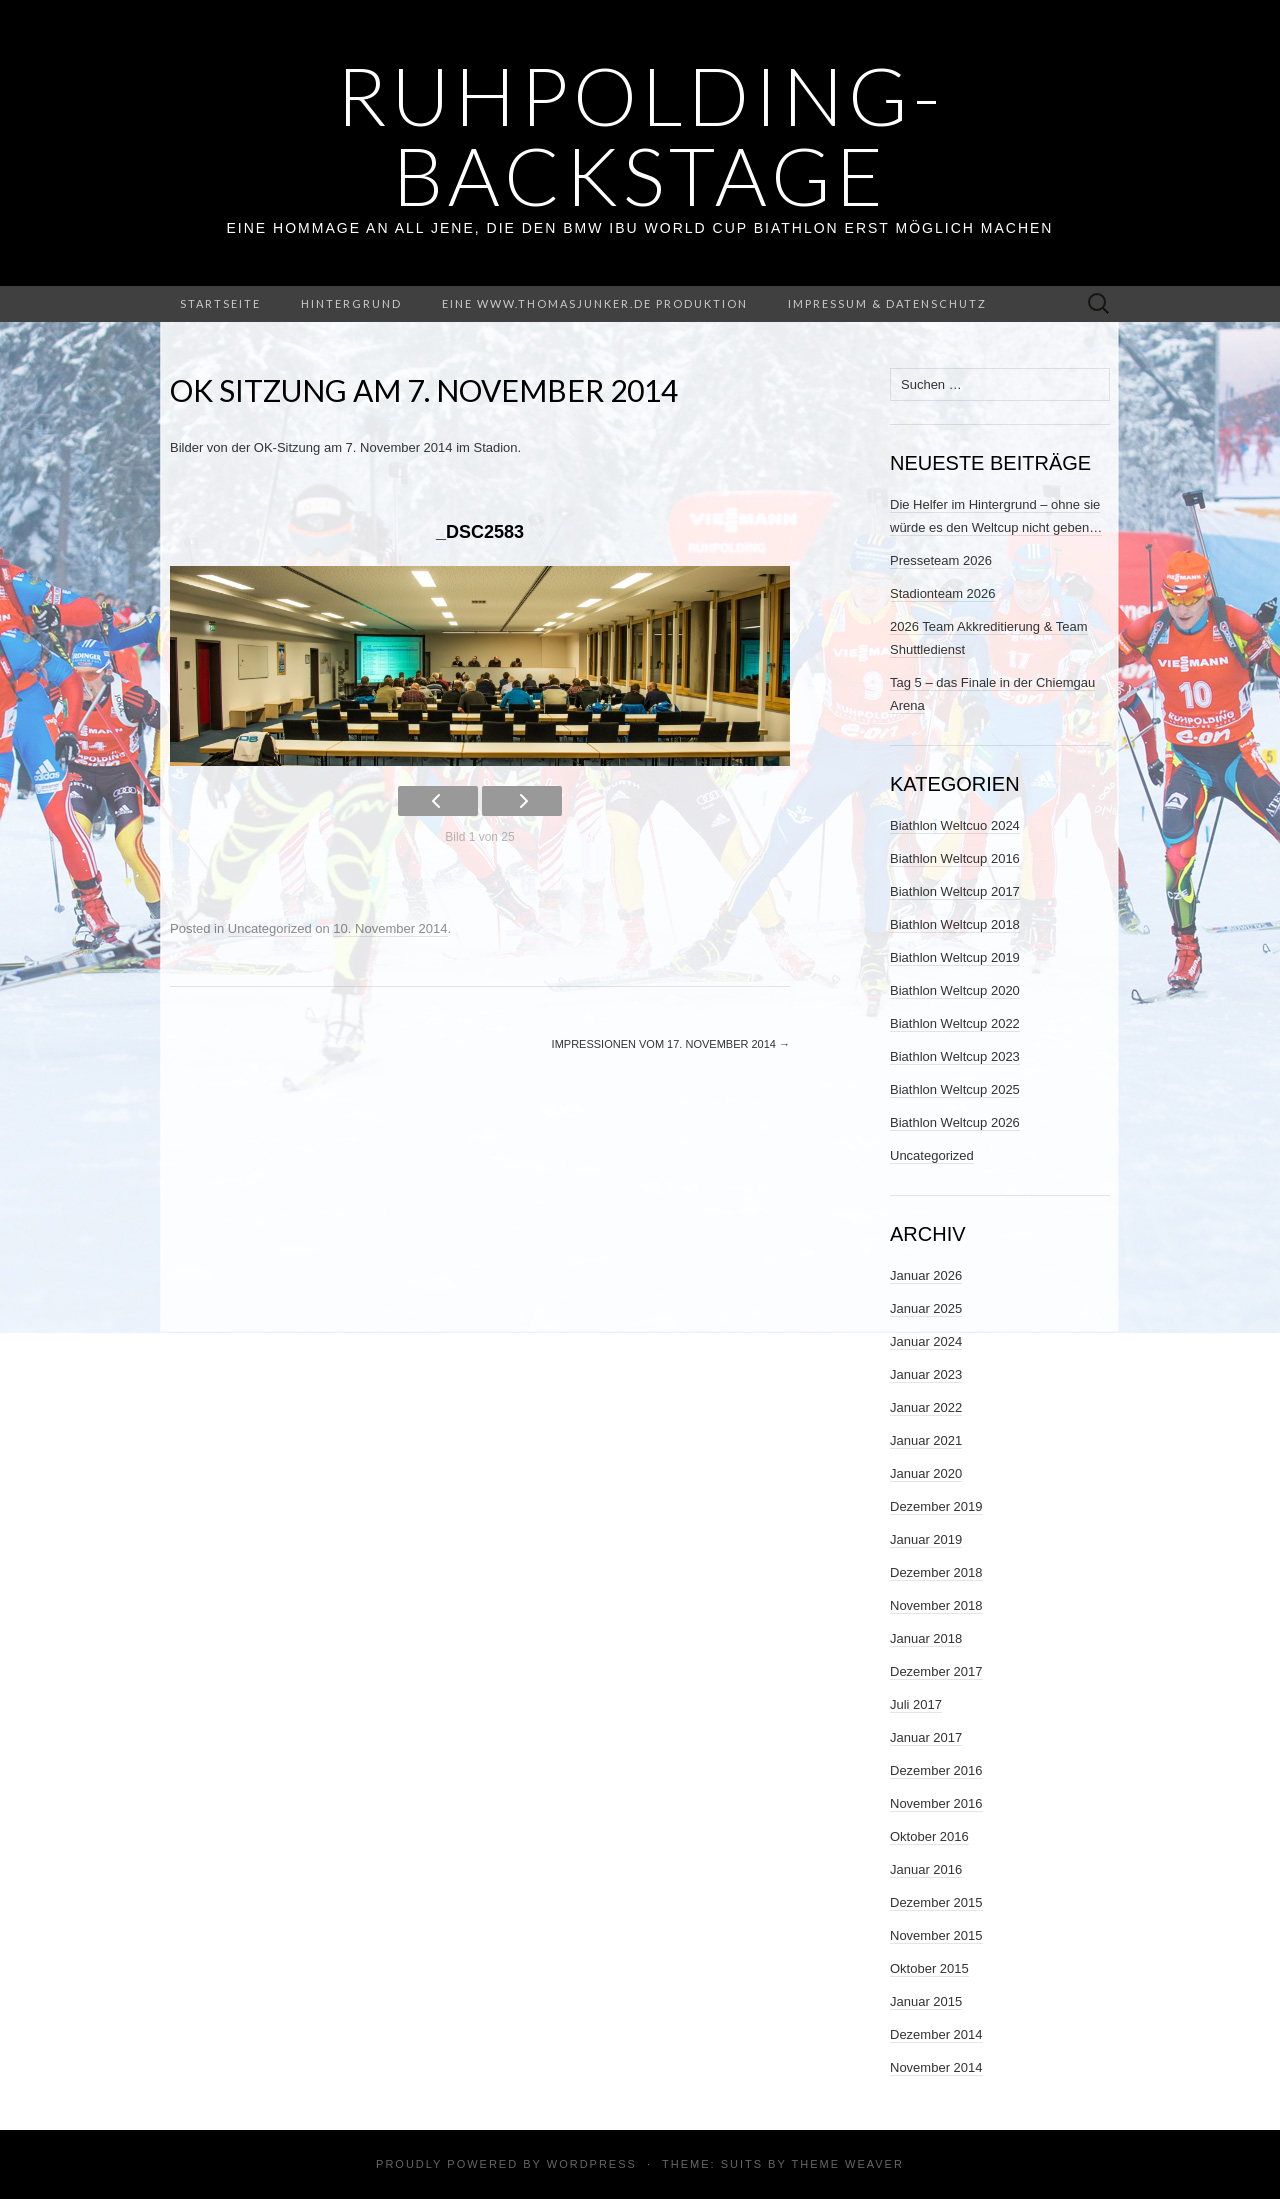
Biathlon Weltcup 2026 (955, 1122)
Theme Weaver (847, 2164)
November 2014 (936, 2067)
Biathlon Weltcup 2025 (955, 1089)
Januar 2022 (926, 1407)
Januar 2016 (926, 1869)
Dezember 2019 (936, 1506)
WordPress (592, 2164)
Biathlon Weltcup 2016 (955, 858)
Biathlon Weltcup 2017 (955, 891)
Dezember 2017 (936, 1671)
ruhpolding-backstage (640, 135)
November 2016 (936, 1803)
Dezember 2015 (936, 1902)
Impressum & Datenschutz (887, 303)
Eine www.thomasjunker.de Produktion (595, 303)
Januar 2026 (926, 1275)
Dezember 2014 (936, 2034)
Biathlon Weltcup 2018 (955, 924)
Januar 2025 (926, 1308)
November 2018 (936, 1605)
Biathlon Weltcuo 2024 (955, 825)
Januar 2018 (926, 1638)
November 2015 (936, 1935)
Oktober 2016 (929, 1836)
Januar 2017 (926, 1737)
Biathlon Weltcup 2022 (955, 1023)
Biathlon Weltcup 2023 (955, 1056)
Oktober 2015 (929, 1968)
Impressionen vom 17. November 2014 (671, 1044)
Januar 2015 (926, 2001)
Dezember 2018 (936, 1572)
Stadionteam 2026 (943, 593)
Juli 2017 (916, 1704)
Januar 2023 (926, 1374)
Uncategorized (270, 928)
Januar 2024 (926, 1341)
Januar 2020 (926, 1473)
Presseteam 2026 (941, 560)
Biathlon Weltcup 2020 (955, 990)
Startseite (220, 303)
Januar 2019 (926, 1539)
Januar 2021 (926, 1440)
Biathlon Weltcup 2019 (955, 957)
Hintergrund (351, 303)
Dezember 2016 (936, 1770)
